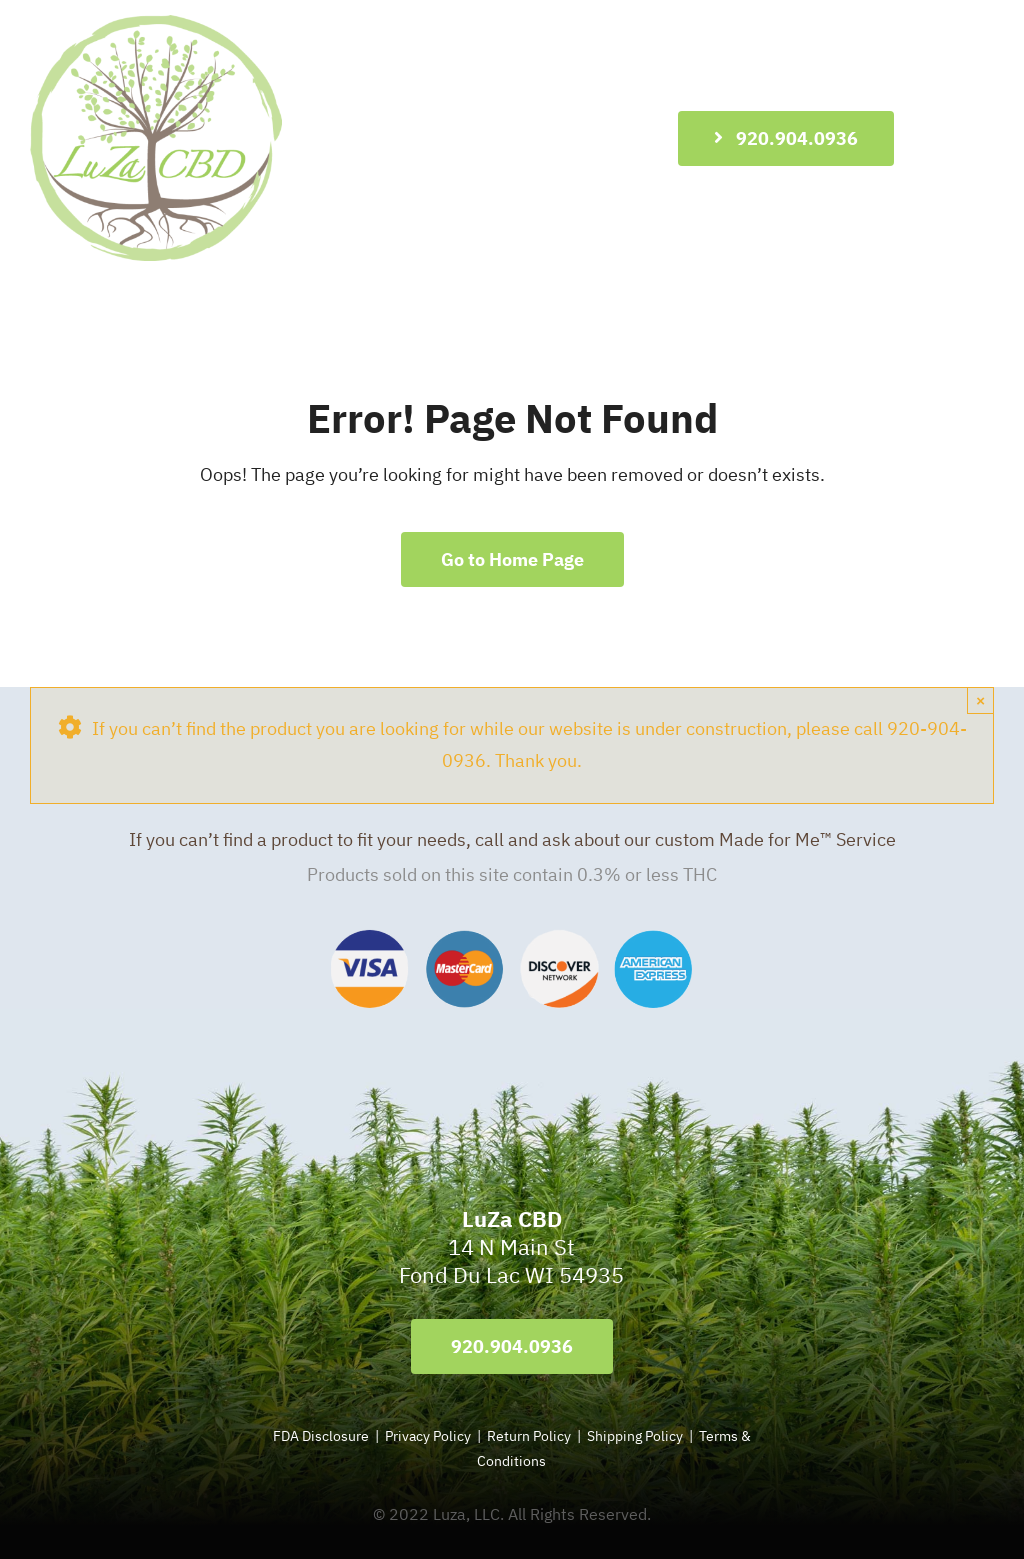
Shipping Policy (635, 1436)
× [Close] (980, 700)
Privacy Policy (428, 1436)
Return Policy (530, 1436)
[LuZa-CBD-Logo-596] (156, 23)
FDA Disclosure (321, 1436)
